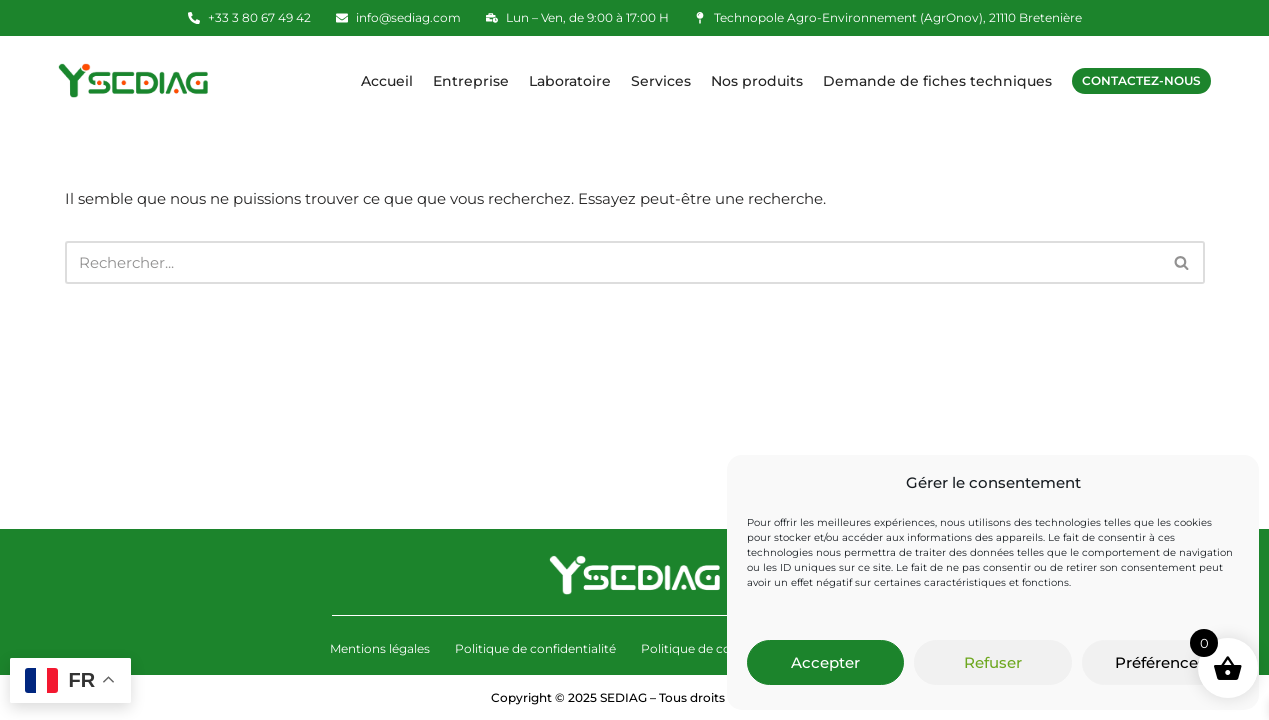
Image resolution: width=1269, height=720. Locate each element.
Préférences (1160, 662)
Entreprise (471, 81)
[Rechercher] (612, 262)
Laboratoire (570, 81)
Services (661, 81)
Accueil (387, 81)
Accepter (825, 662)
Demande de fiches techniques (937, 81)
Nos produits (757, 81)
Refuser (993, 662)
